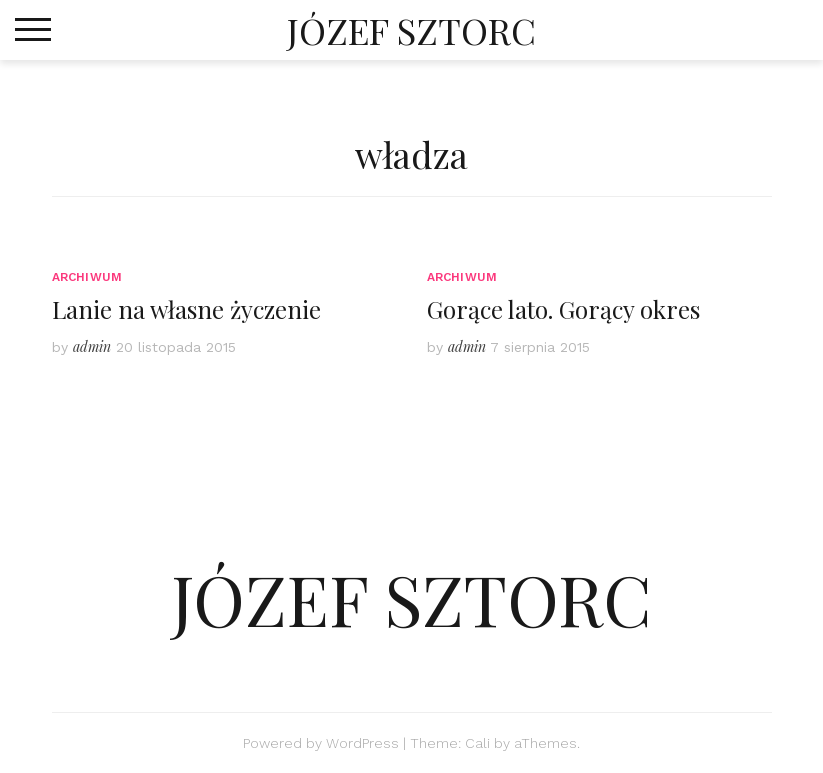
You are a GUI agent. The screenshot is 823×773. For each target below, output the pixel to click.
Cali (477, 743)
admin (92, 346)
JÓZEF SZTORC (411, 30)
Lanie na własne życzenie (186, 309)
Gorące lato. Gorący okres (563, 309)
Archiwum (87, 277)
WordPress (362, 743)
